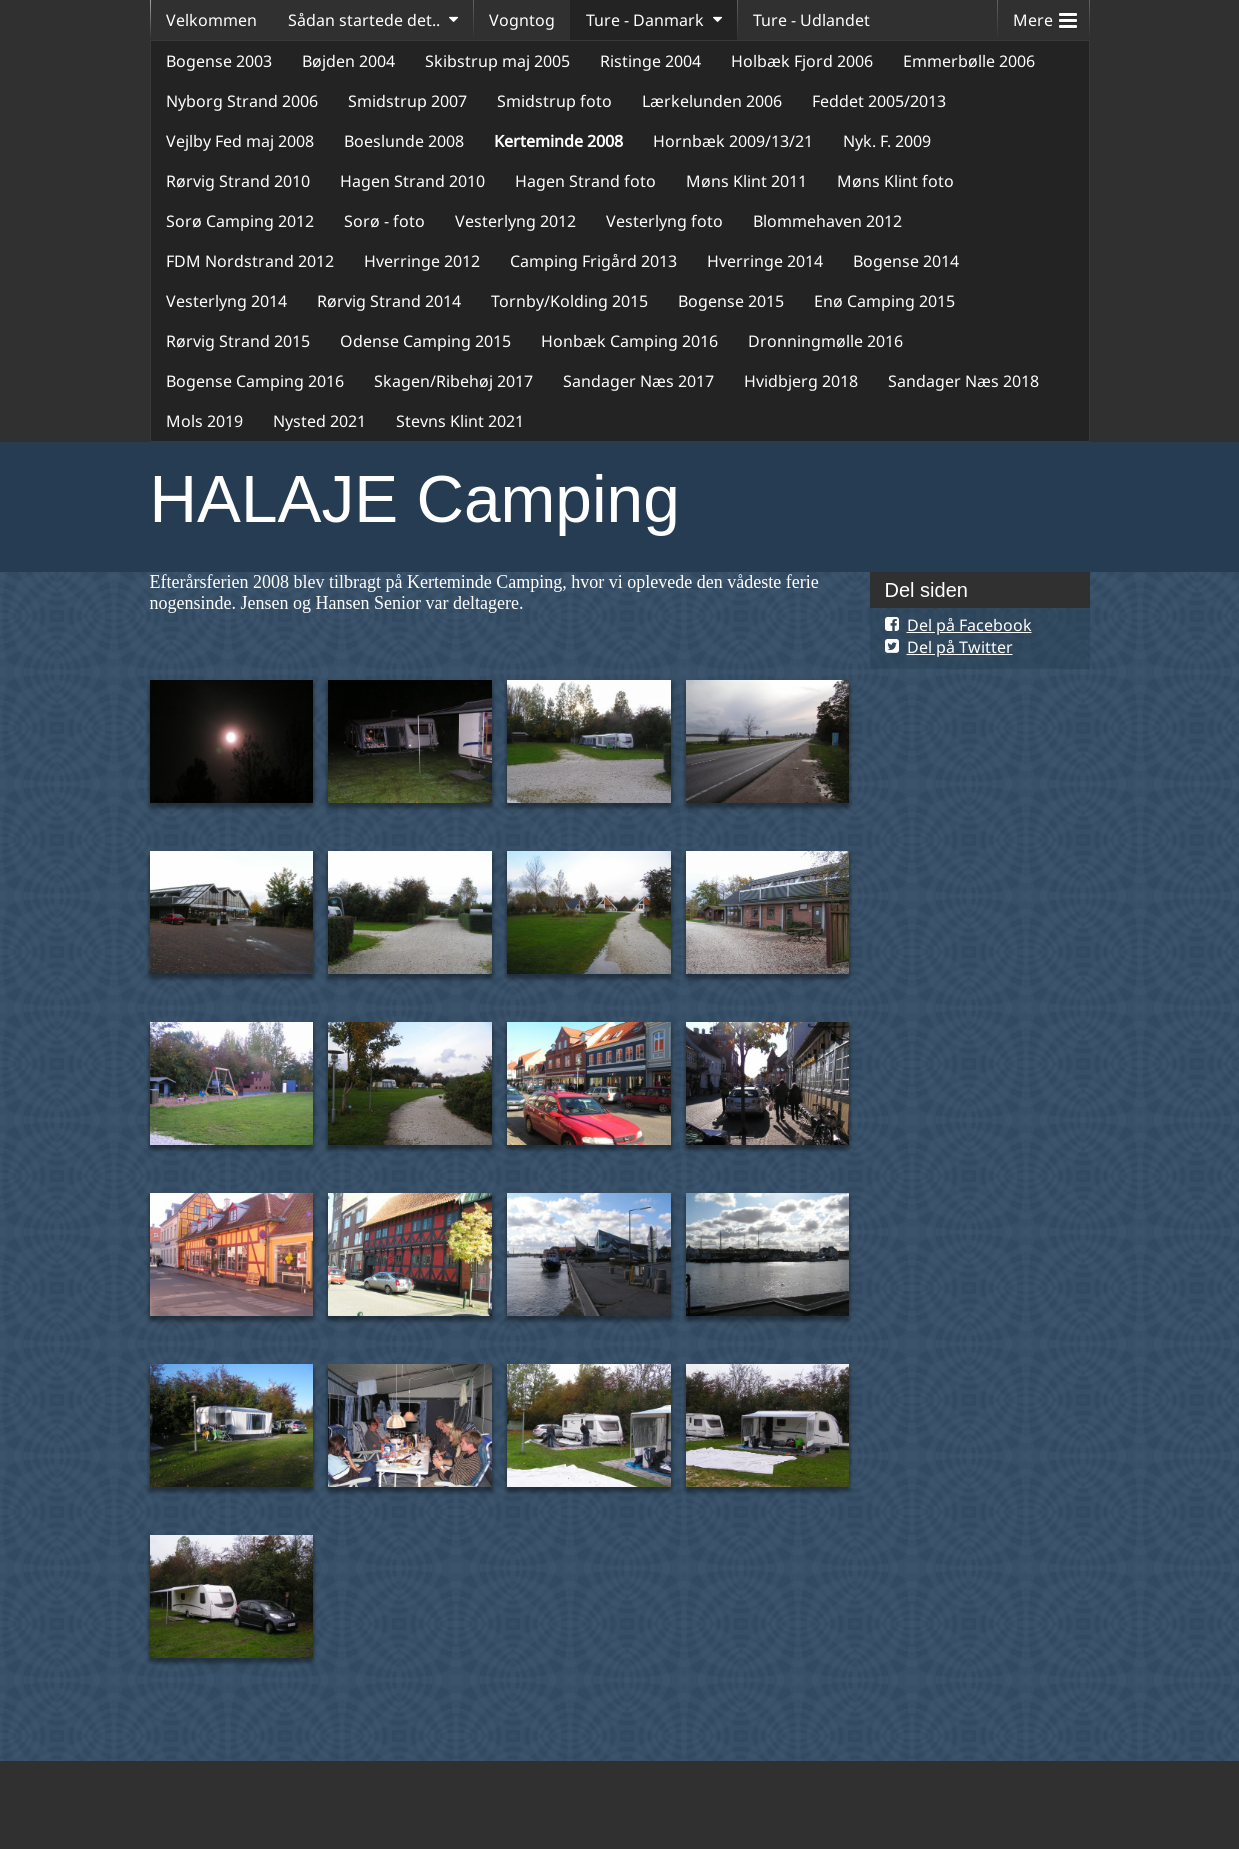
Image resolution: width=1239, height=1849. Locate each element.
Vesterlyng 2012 (515, 221)
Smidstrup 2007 (407, 101)
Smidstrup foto (554, 101)
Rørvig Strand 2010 (238, 181)
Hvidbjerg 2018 (801, 381)
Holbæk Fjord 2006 (802, 61)
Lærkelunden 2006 (712, 101)
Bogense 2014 (906, 261)
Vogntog (522, 20)
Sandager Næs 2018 (963, 381)
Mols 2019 (204, 421)
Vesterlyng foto (664, 221)
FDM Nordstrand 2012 (250, 261)
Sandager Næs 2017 (638, 381)
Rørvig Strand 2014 (389, 301)
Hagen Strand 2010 (412, 181)
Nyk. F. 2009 (887, 141)
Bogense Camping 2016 (255, 381)
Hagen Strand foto (585, 181)
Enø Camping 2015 (884, 301)
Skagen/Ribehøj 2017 (453, 381)
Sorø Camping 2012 (240, 221)
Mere (1045, 15)
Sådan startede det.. (364, 20)
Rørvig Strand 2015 (238, 341)
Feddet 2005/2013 (879, 101)
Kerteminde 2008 (558, 141)
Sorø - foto (384, 221)
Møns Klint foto (895, 181)
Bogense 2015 (731, 301)
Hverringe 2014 (765, 261)
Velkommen (211, 20)
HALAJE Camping (415, 499)
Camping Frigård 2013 (593, 261)
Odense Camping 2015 (425, 341)
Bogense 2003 (219, 61)
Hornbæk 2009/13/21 (733, 141)
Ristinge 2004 (650, 61)
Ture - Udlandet (811, 20)
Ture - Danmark (645, 20)
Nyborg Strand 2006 (242, 101)
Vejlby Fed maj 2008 (240, 141)
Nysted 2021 (319, 421)
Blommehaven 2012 (827, 221)
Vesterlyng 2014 (226, 301)
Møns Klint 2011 (746, 181)
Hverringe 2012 (422, 261)
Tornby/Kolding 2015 (569, 301)
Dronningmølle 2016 (825, 341)
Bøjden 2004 (348, 61)
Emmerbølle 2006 (969, 61)
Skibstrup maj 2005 (497, 61)
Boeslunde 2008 (404, 141)
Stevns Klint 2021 (460, 421)
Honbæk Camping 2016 (629, 341)
